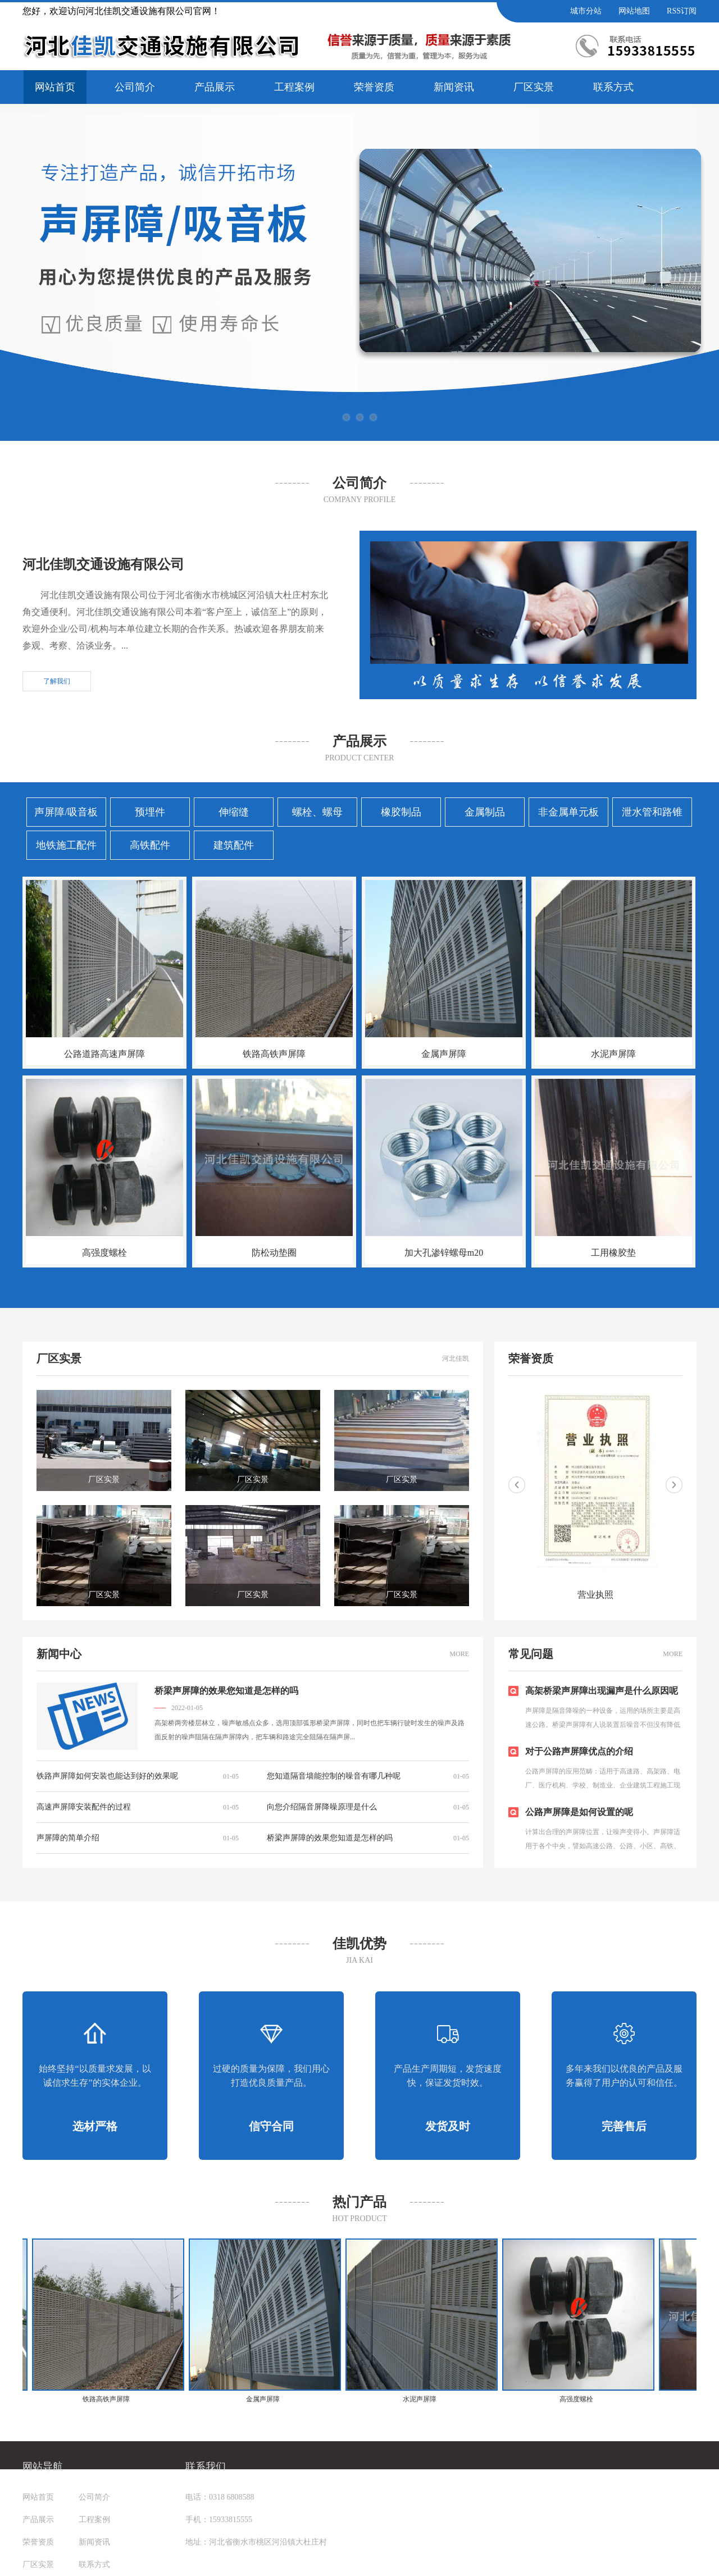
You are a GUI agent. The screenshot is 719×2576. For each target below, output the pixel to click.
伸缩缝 (234, 812)
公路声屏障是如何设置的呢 (579, 1812)
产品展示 (214, 87)
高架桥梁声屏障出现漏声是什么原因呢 (601, 1690)
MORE (459, 1654)
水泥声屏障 (613, 1054)
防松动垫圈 (274, 1252)
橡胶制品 (401, 812)
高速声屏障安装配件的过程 (84, 1807)
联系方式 (613, 87)
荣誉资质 (374, 87)
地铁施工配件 (66, 845)
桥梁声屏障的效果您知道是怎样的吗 (226, 1690)
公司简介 (135, 87)
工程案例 (294, 87)
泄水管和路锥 (652, 812)
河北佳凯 (455, 1358)
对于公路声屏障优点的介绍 (579, 1751)
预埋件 (150, 812)
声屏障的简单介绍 (68, 1838)
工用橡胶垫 (613, 1252)
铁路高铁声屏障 (274, 1054)
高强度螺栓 (104, 1252)
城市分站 (586, 11)
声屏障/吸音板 (66, 812)
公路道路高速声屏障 (104, 1054)
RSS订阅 (682, 11)
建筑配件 (233, 845)
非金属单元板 (568, 812)
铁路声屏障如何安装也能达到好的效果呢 (107, 1776)
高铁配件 (150, 845)
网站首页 (55, 87)
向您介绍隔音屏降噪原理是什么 (322, 1807)
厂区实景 (533, 87)
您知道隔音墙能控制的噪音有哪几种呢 (334, 1776)
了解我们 (56, 681)
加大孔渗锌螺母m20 (443, 1252)
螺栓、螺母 (317, 812)
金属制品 (485, 812)
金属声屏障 (443, 1054)
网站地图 (634, 11)
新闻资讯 (454, 87)
